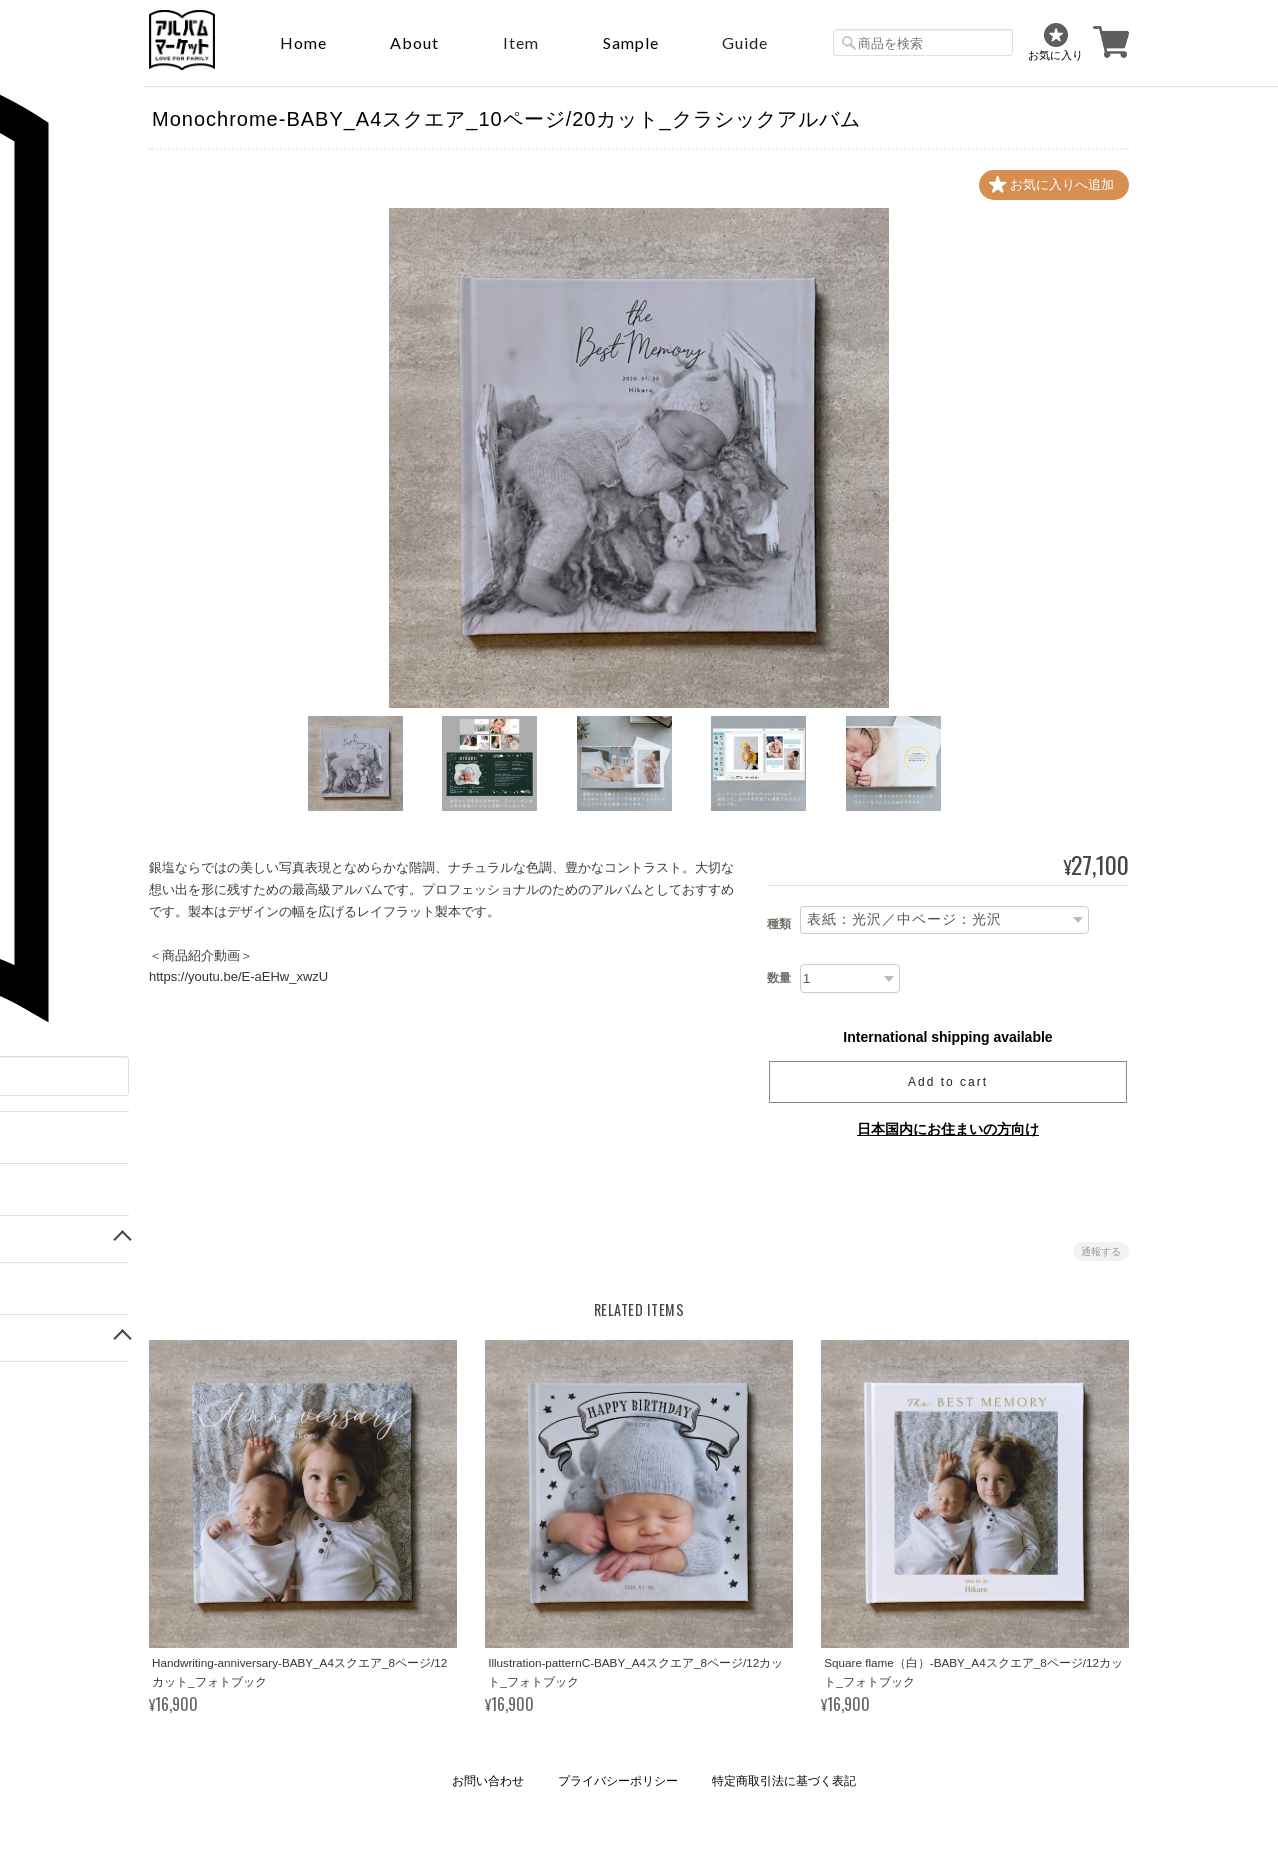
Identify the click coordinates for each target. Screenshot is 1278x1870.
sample (631, 42)
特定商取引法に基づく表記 (784, 1781)
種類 (779, 925)
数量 (779, 978)
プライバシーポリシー (618, 1781)
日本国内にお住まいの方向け (948, 1129)
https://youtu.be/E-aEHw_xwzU (238, 976)
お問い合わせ (488, 1781)
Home (303, 42)
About (414, 42)
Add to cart (948, 1082)
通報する (1101, 1251)
